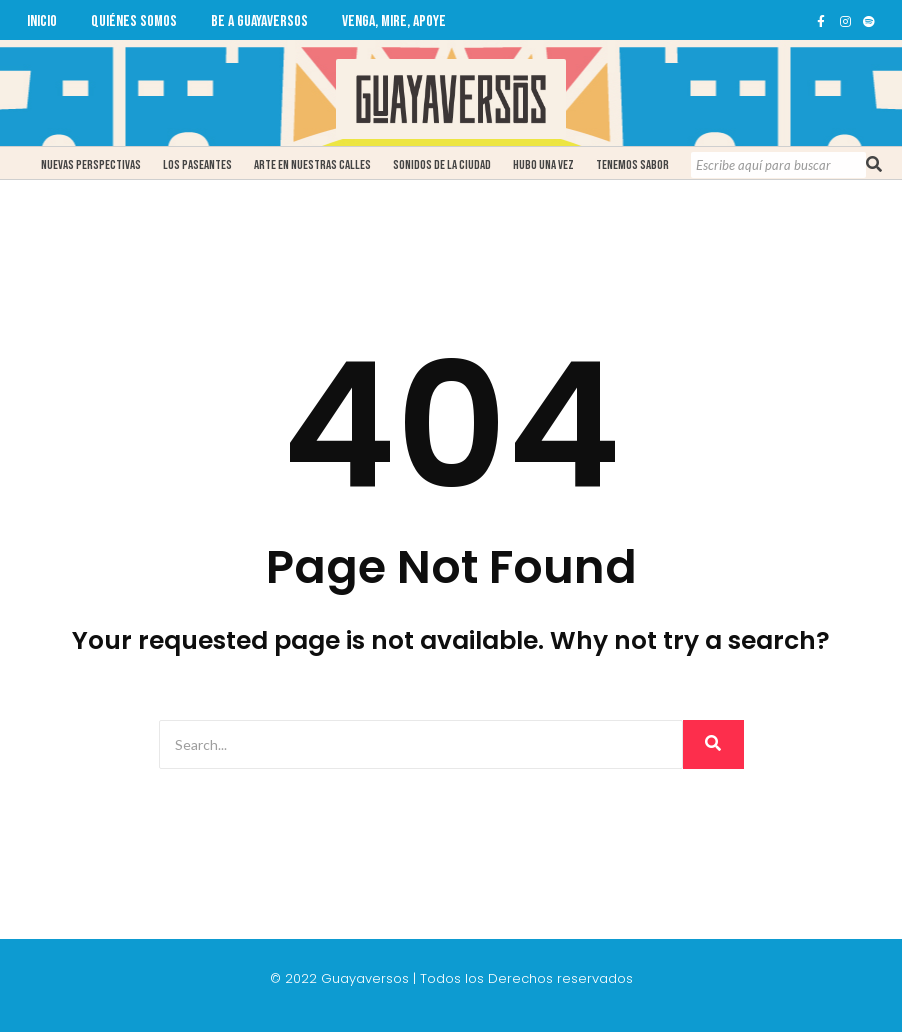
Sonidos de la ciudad (442, 165)
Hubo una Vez (543, 165)
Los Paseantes (197, 165)
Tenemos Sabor (632, 165)
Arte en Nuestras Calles (312, 165)
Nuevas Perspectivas (91, 165)
